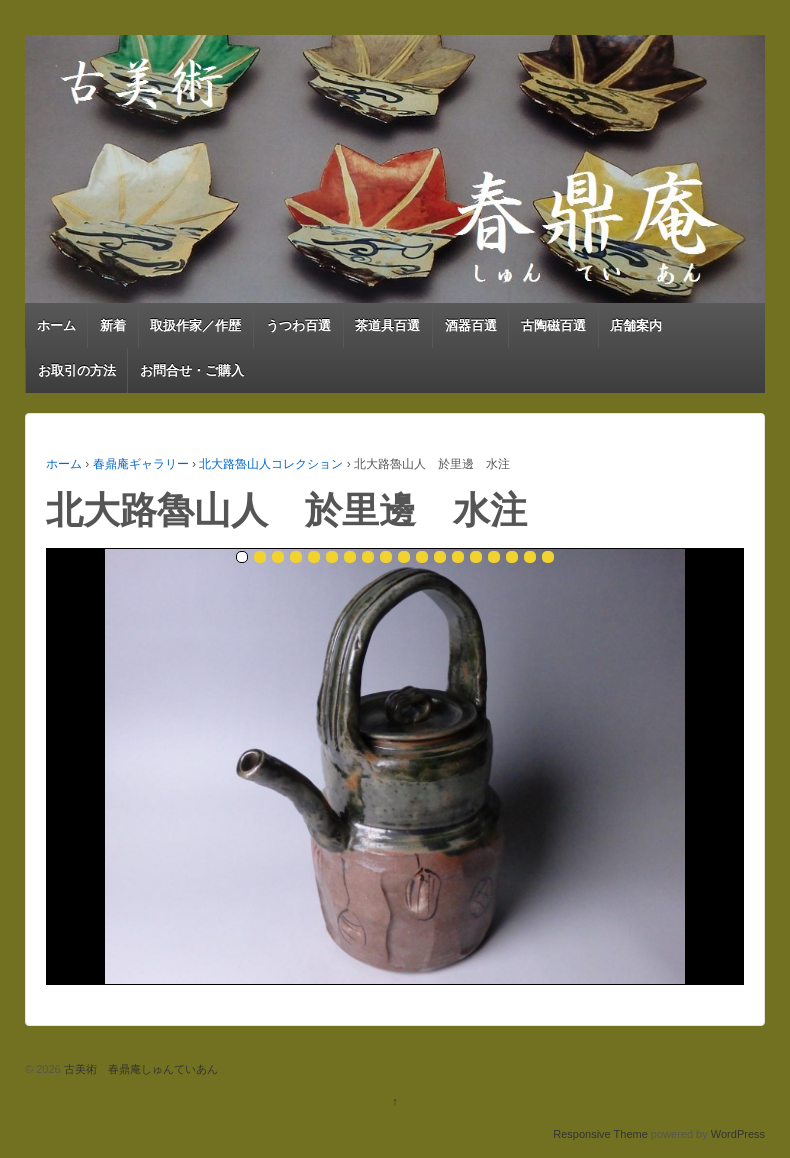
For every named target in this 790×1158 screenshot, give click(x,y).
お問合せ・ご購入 (192, 370)
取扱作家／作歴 (195, 325)
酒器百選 (471, 325)
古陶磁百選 (553, 325)
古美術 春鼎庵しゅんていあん (139, 1069)
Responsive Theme (600, 1134)
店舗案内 (636, 325)
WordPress (738, 1134)
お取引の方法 (77, 370)
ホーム (56, 325)
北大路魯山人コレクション (271, 464)
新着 (113, 325)
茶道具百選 (387, 325)
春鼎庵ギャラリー (141, 464)
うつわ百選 (298, 325)
